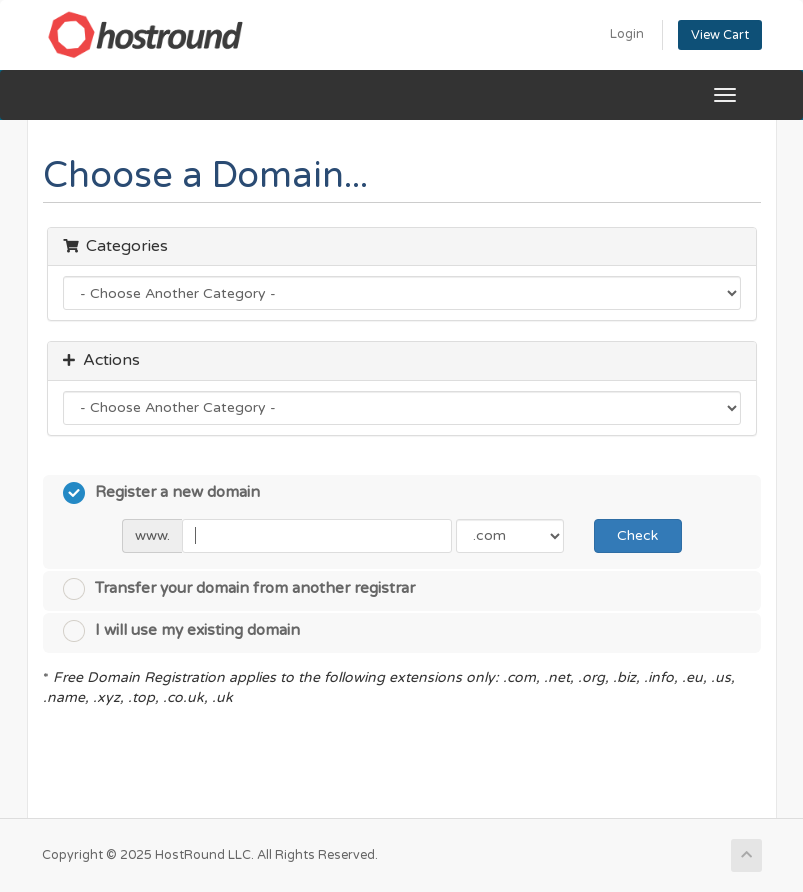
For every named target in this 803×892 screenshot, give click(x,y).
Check (637, 535)
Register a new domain (161, 493)
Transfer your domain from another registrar (239, 589)
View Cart (720, 35)
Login (627, 34)
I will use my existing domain (181, 631)
